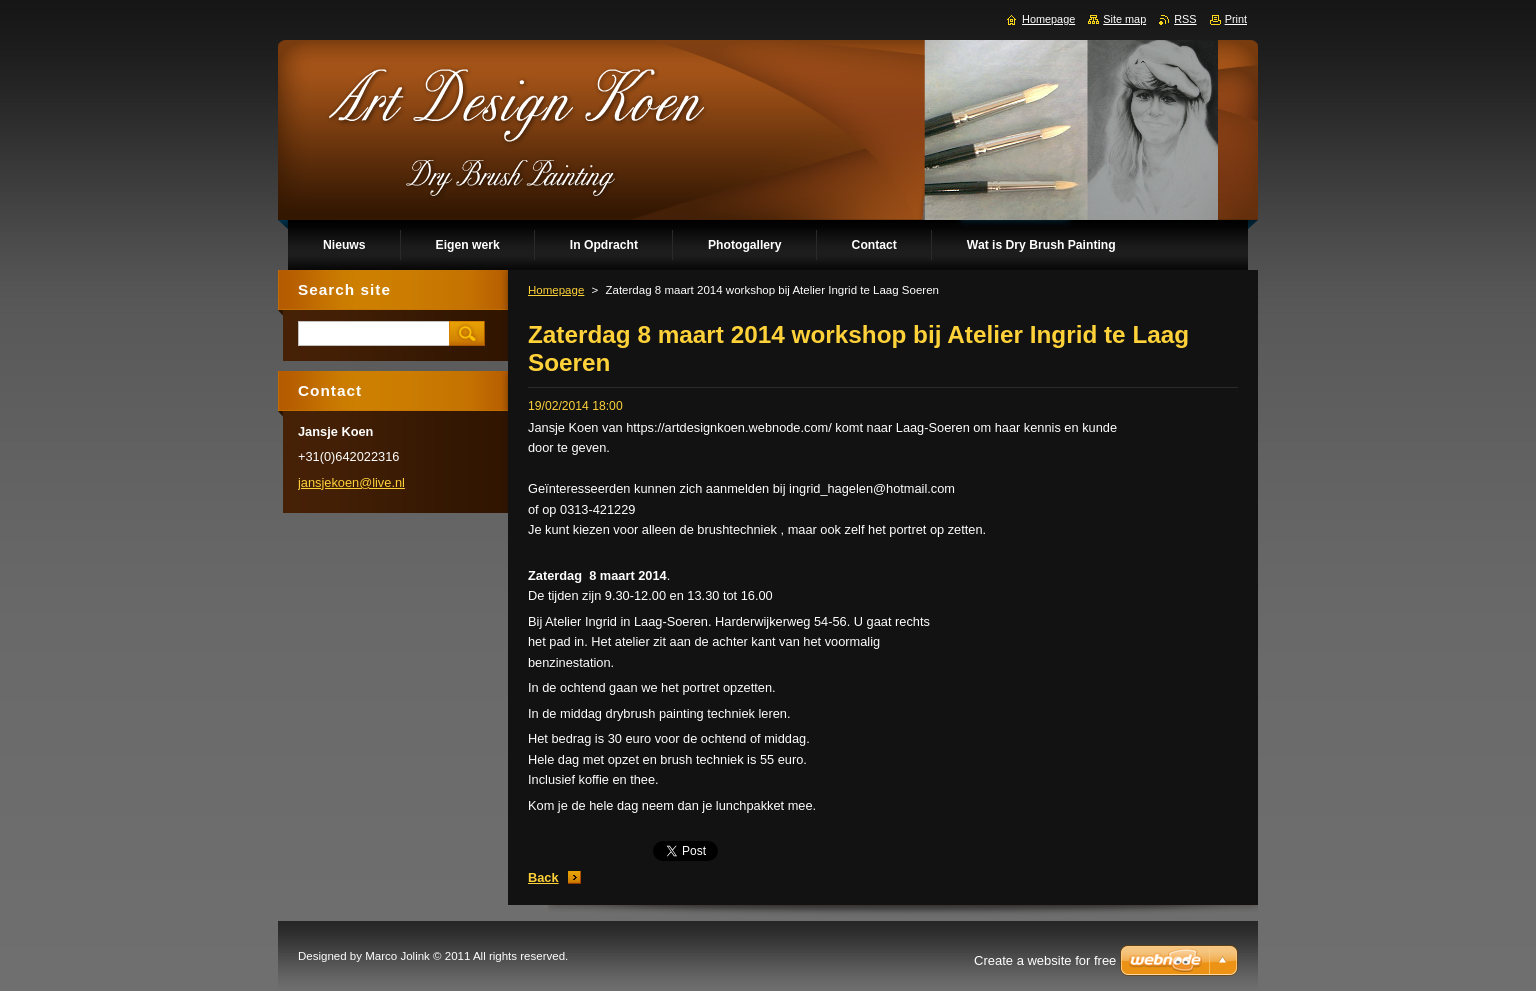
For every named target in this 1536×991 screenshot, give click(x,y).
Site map (1124, 19)
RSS (1185, 19)
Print (1236, 19)
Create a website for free (1045, 960)
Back (543, 877)
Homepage (556, 290)
